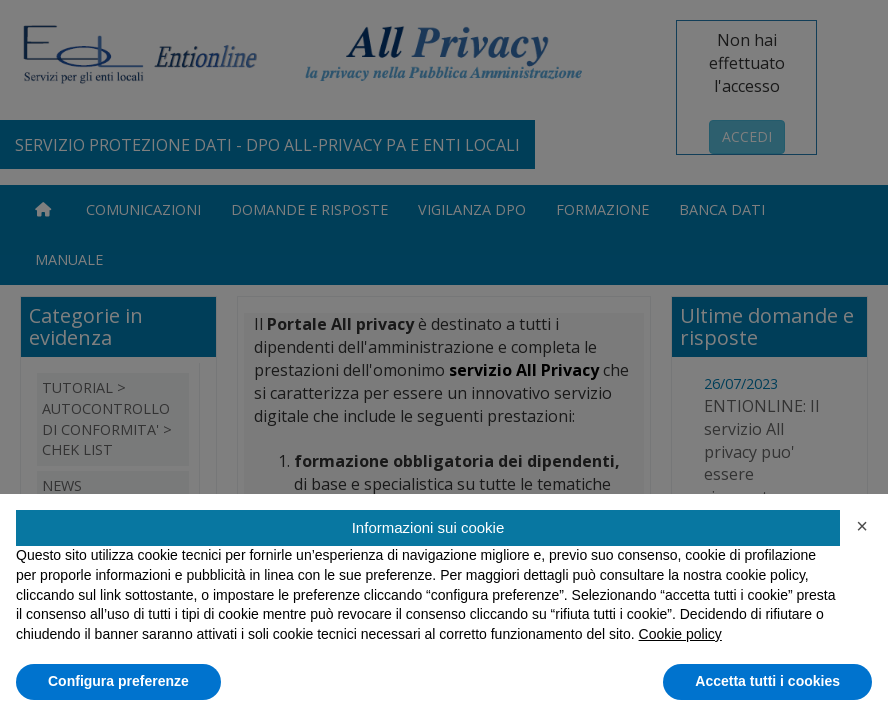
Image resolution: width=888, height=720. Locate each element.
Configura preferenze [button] (118, 681)
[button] (862, 526)
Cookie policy (680, 634)
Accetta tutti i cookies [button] (767, 681)
